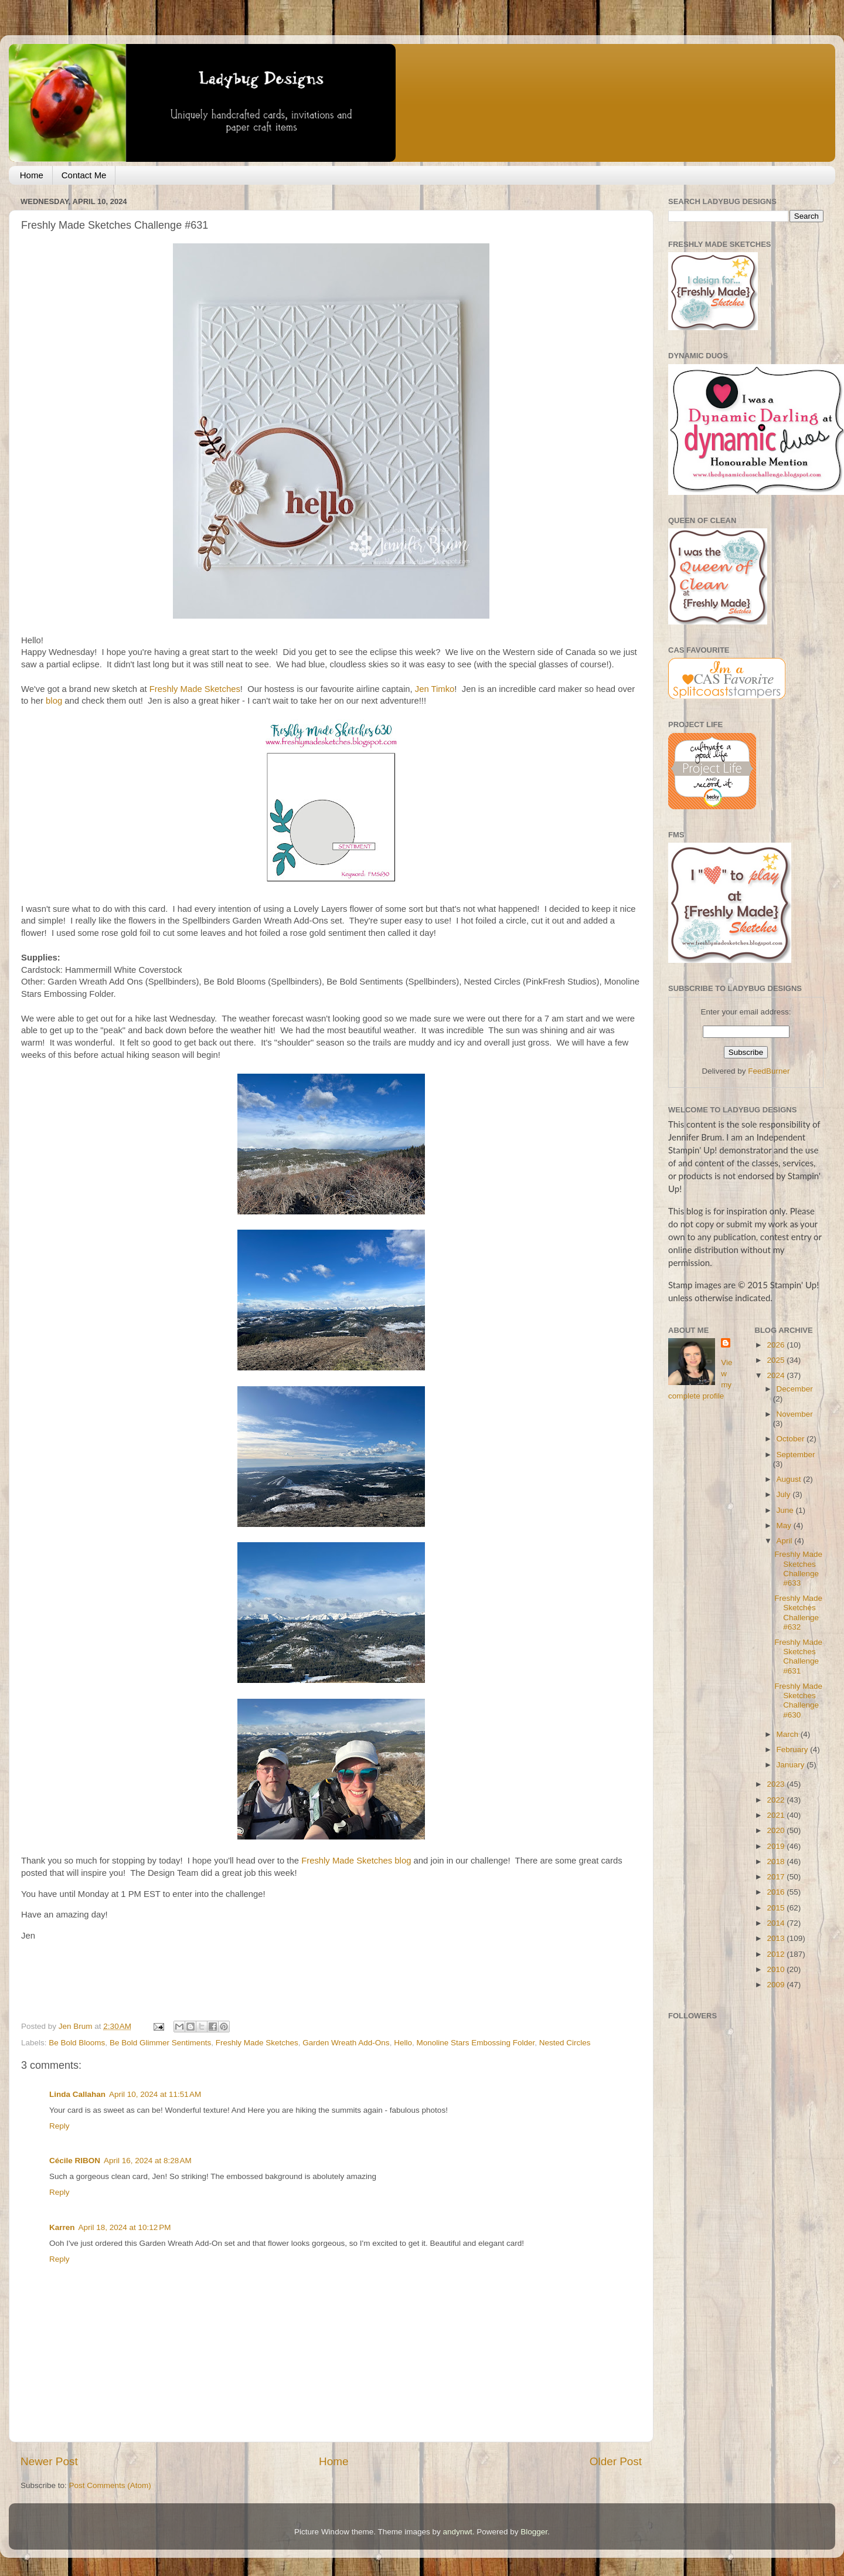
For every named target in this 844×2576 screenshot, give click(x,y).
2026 (777, 1344)
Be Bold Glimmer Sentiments (160, 2042)
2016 (777, 1892)
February (794, 1749)
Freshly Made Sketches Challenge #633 (798, 1568)
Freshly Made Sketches (194, 689)
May (785, 1525)
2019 (777, 1846)
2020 (777, 1830)
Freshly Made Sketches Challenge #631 (798, 1656)
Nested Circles (565, 2042)
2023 (777, 1784)
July (785, 1494)
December (795, 1388)
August (790, 1479)
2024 (777, 1375)
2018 (777, 1861)
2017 (777, 1876)
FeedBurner (768, 1071)
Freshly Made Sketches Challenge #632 (798, 1612)
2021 (777, 1815)
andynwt (457, 2531)
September (796, 1454)
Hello (403, 2042)
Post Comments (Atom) (110, 2485)
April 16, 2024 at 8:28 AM (148, 2160)
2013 (777, 1938)
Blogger (533, 2531)
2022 (777, 1800)
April (786, 1540)
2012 (777, 1954)
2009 (777, 1984)
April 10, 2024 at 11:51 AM (155, 2094)
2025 (777, 1360)
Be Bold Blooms (77, 2042)
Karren (62, 2227)
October (792, 1438)
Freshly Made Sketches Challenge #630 (798, 1700)
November (795, 1414)
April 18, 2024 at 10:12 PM (125, 2227)
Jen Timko (435, 689)
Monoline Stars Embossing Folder (475, 2042)
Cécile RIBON (74, 2160)
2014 (777, 1923)
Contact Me (84, 175)
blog (54, 700)
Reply (59, 2126)
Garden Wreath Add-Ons (345, 2042)
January (792, 1764)
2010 (777, 1969)
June (786, 1510)
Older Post (616, 2461)
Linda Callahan (77, 2094)
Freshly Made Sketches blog (356, 1860)
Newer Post (49, 2461)
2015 (777, 1907)
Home (31, 175)
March (789, 1734)
